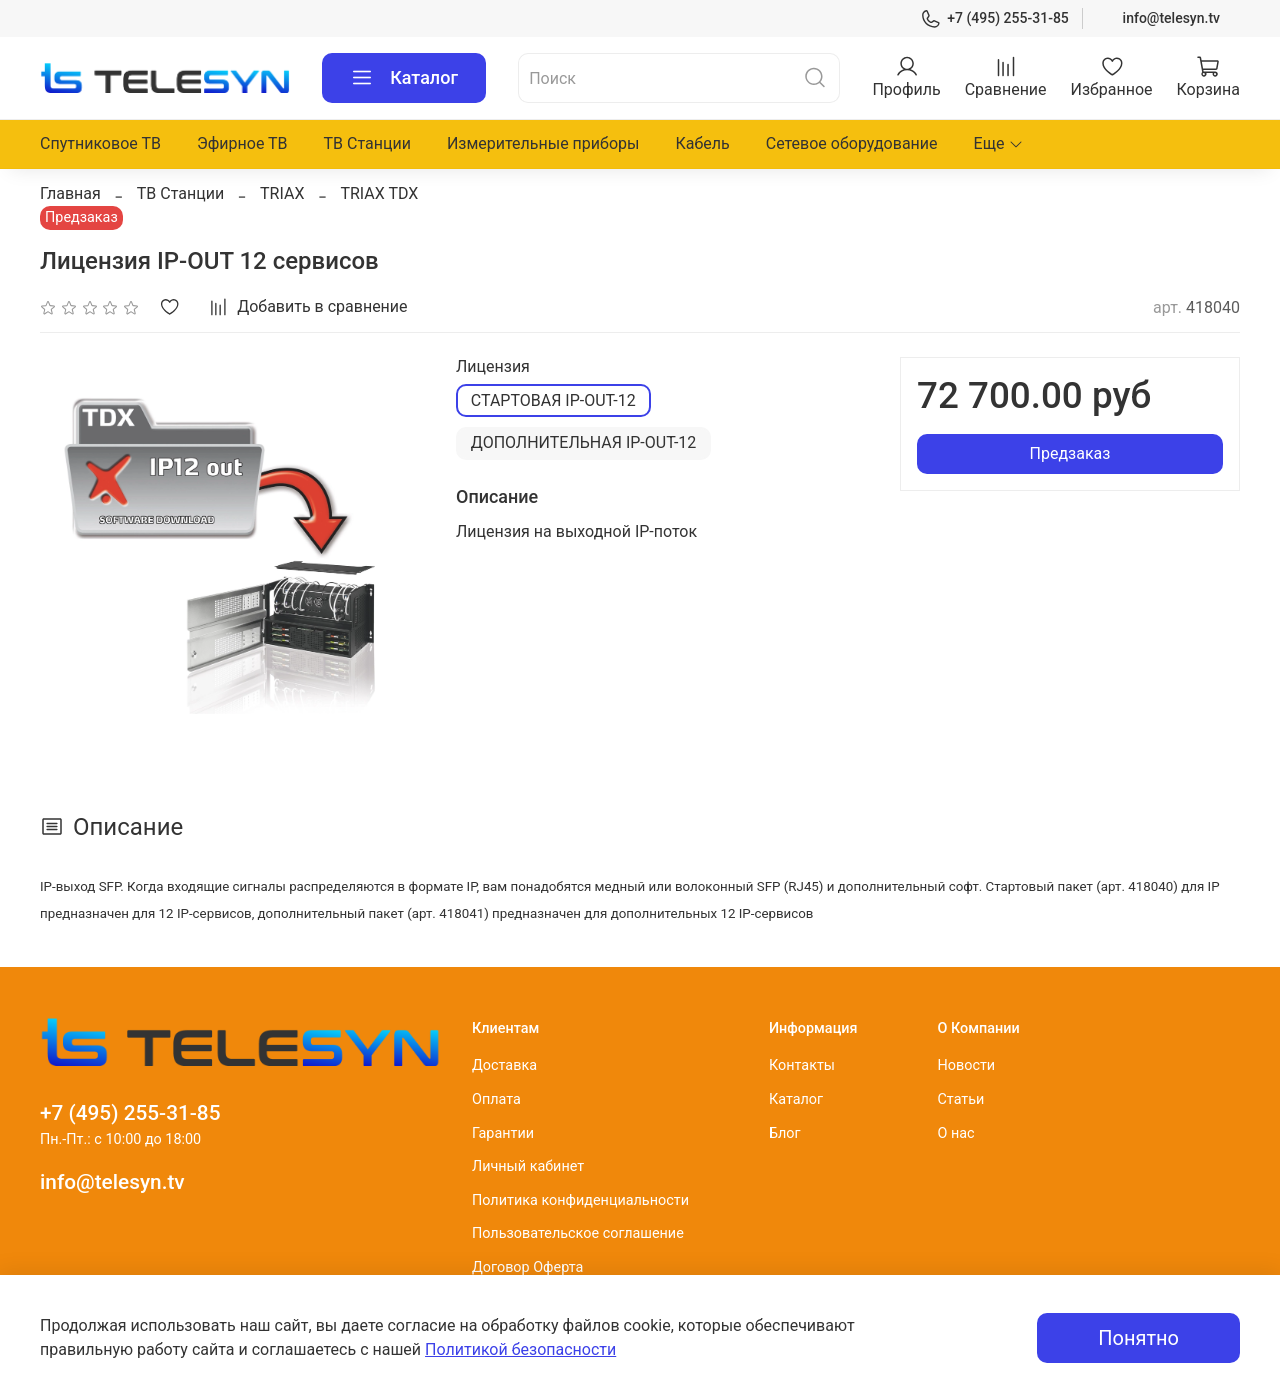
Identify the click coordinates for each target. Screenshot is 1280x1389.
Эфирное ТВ (242, 143)
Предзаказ (1070, 453)
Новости (966, 1065)
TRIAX (282, 193)
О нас (955, 1133)
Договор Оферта (527, 1267)
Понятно (1138, 1338)
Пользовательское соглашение (578, 1233)
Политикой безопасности (520, 1349)
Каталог (404, 78)
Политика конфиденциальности (580, 1200)
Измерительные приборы (543, 143)
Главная (70, 193)
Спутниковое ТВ (100, 143)
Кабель (702, 143)
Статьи (960, 1099)
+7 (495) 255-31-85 (994, 18)
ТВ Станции (367, 143)
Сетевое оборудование (852, 143)
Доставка (504, 1065)
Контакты (802, 1065)
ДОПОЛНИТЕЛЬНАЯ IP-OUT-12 (584, 442)
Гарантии (503, 1133)
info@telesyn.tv (1171, 18)
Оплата (496, 1099)
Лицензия (493, 366)
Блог (785, 1133)
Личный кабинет (528, 1166)
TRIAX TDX (379, 193)
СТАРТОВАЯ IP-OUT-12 (553, 400)
